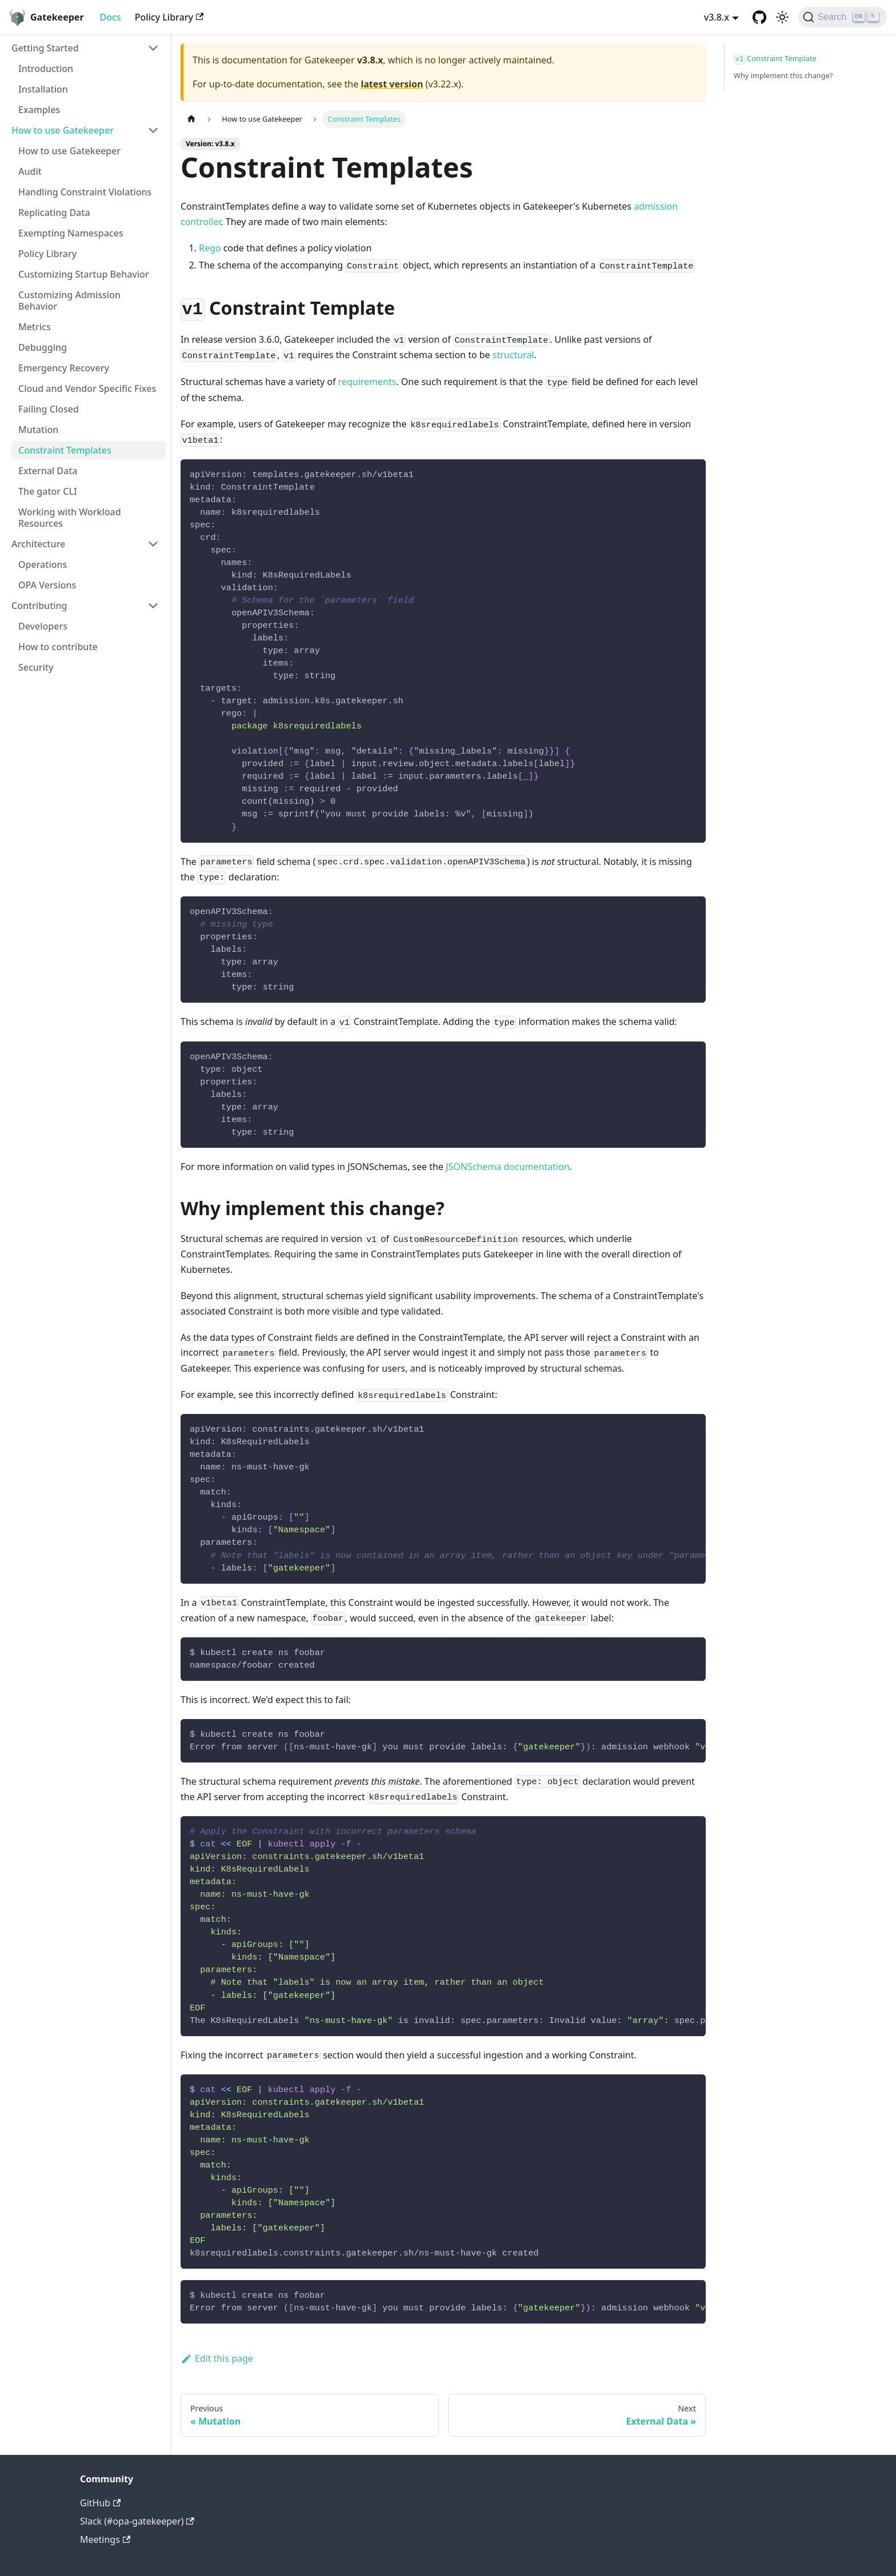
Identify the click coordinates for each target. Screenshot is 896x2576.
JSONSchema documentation (507, 1166)
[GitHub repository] (759, 17)
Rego (210, 248)
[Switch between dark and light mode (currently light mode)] (782, 17)
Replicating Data (54, 212)
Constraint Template (775, 59)
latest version (392, 84)
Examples (39, 109)
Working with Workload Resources (69, 518)
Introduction (45, 68)
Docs (110, 17)
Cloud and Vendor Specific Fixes (87, 388)
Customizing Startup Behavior (83, 274)
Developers (42, 626)
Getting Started (45, 48)
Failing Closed (48, 409)
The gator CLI (47, 491)
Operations (42, 564)
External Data (47, 470)
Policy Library (169, 17)
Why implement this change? (783, 75)
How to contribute (58, 646)
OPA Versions (47, 585)
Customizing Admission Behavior (69, 301)
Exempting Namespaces (70, 233)
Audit (30, 171)
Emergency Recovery (63, 368)
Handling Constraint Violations (84, 192)
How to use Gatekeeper (62, 130)
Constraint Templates (64, 450)
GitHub (100, 2503)
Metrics (34, 327)
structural (513, 354)
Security (36, 667)
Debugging (42, 347)
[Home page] (191, 119)
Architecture (38, 544)
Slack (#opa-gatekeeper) (137, 2521)
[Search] (842, 17)
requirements (367, 381)
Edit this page (217, 2358)
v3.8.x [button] (716, 17)
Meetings (105, 2539)
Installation (43, 89)
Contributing (39, 605)
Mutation (38, 429)
